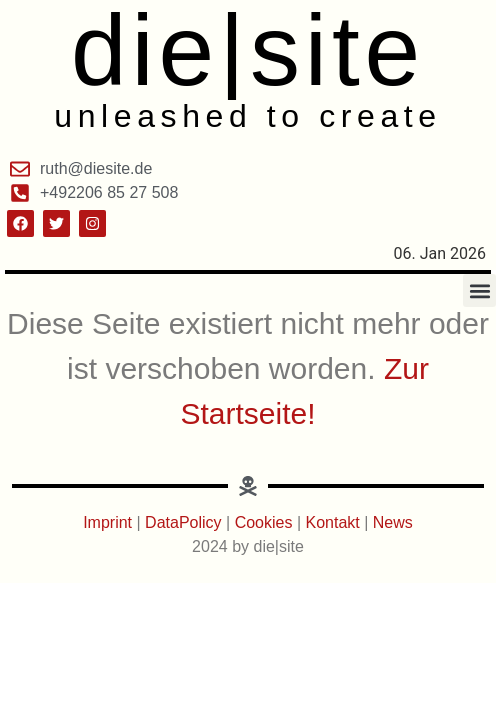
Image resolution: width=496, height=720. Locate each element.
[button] (479, 290)
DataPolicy (183, 522)
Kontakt (335, 522)
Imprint (109, 522)
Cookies (264, 522)
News (393, 522)
